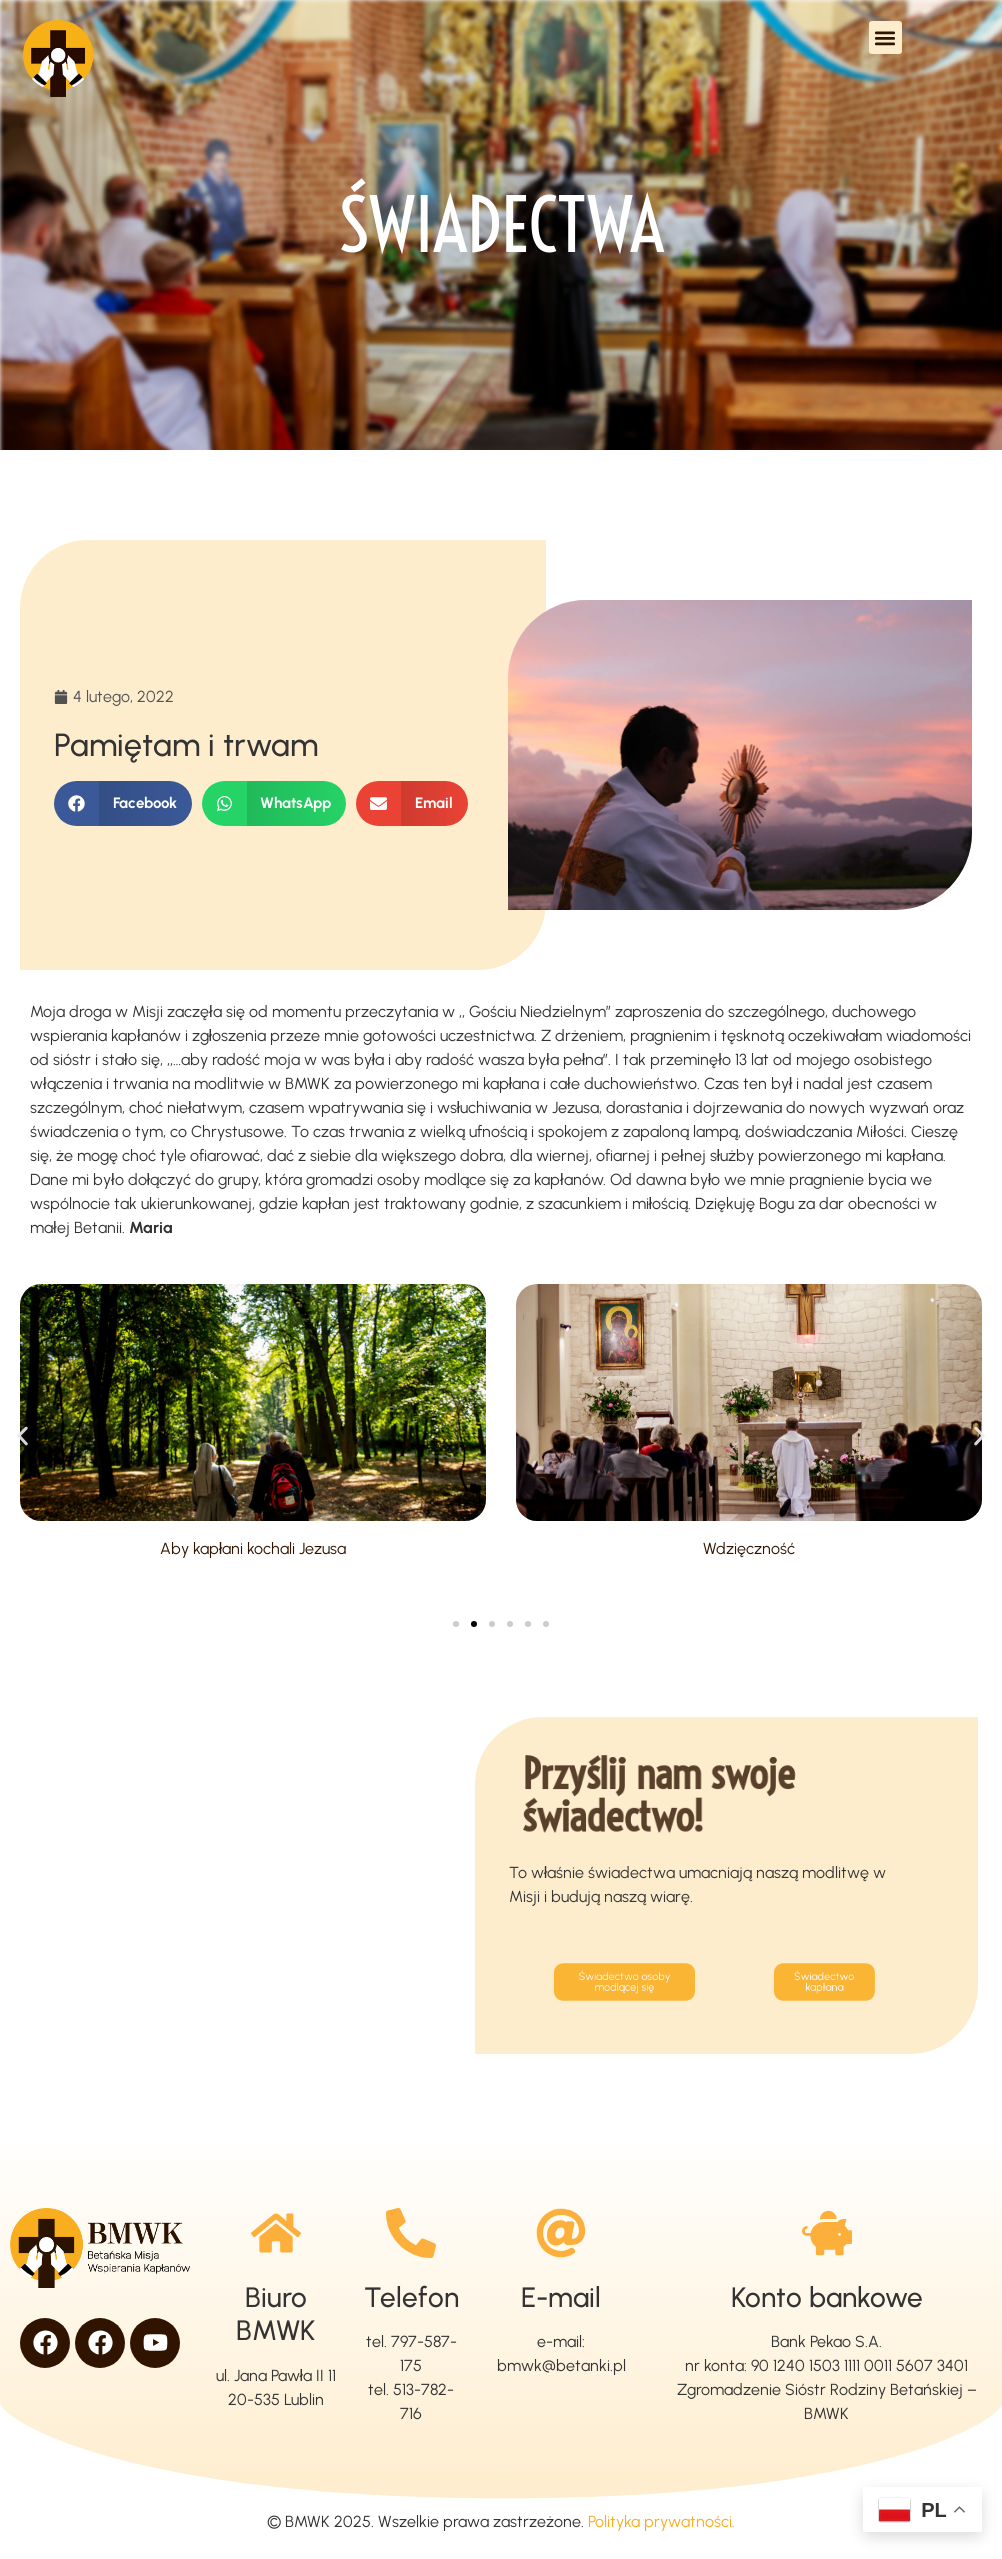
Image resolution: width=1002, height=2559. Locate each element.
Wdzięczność (749, 1548)
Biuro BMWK (275, 2314)
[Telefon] (411, 2233)
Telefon (411, 2297)
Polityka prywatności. (661, 2521)
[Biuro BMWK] (276, 2233)
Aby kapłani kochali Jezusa (253, 1548)
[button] (885, 37)
